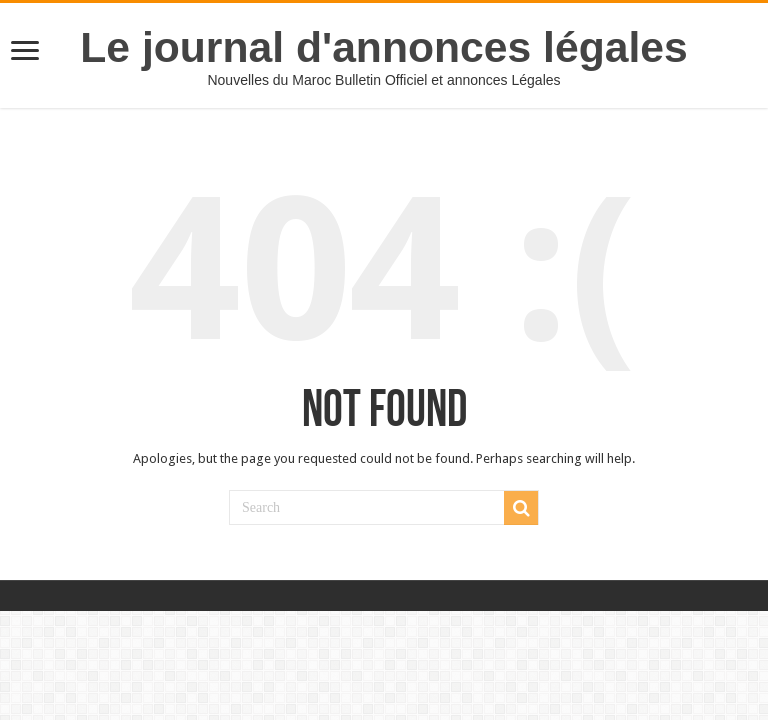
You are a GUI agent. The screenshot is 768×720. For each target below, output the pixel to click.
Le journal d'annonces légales (384, 47)
